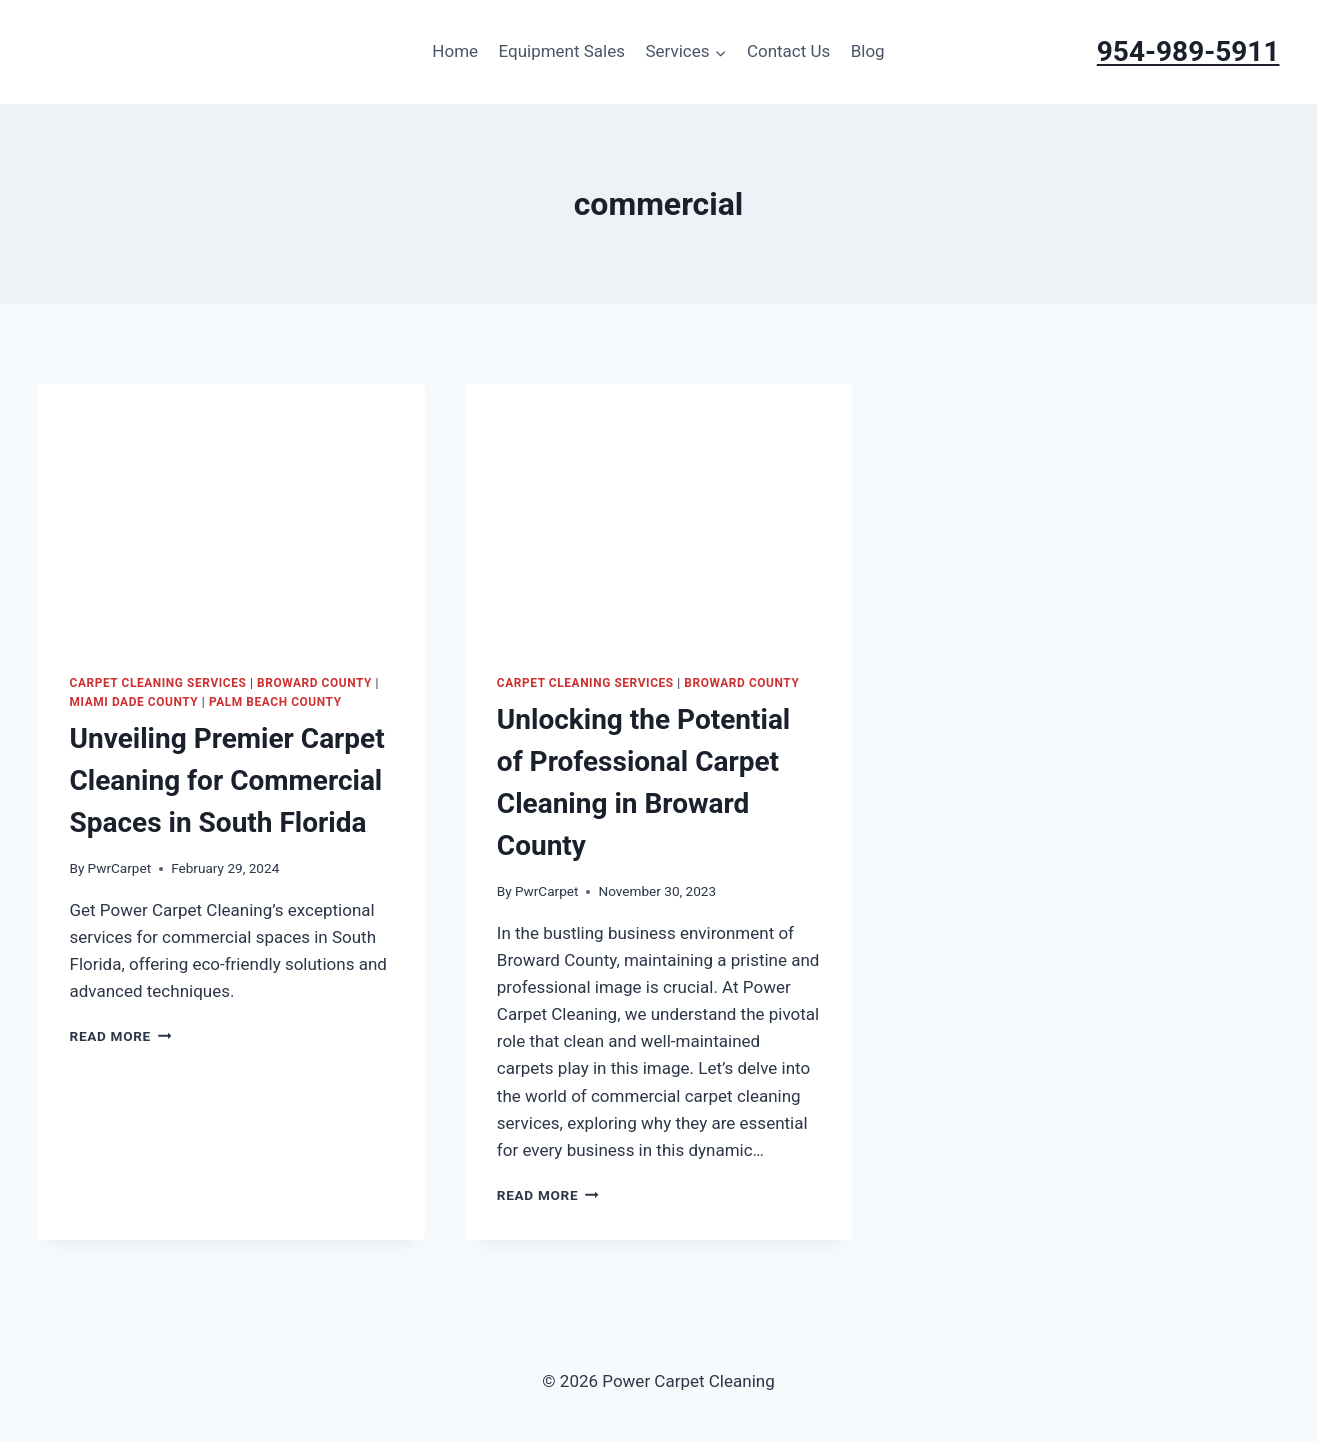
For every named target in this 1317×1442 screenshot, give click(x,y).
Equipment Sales (561, 51)
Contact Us (788, 51)
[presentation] (231, 513)
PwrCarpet (120, 868)
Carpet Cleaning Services (158, 683)
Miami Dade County (134, 702)
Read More (121, 1036)
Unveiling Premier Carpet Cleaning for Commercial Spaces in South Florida (227, 780)
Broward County (314, 683)
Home (455, 51)
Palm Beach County (275, 702)
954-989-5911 (1188, 51)
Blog (868, 51)
